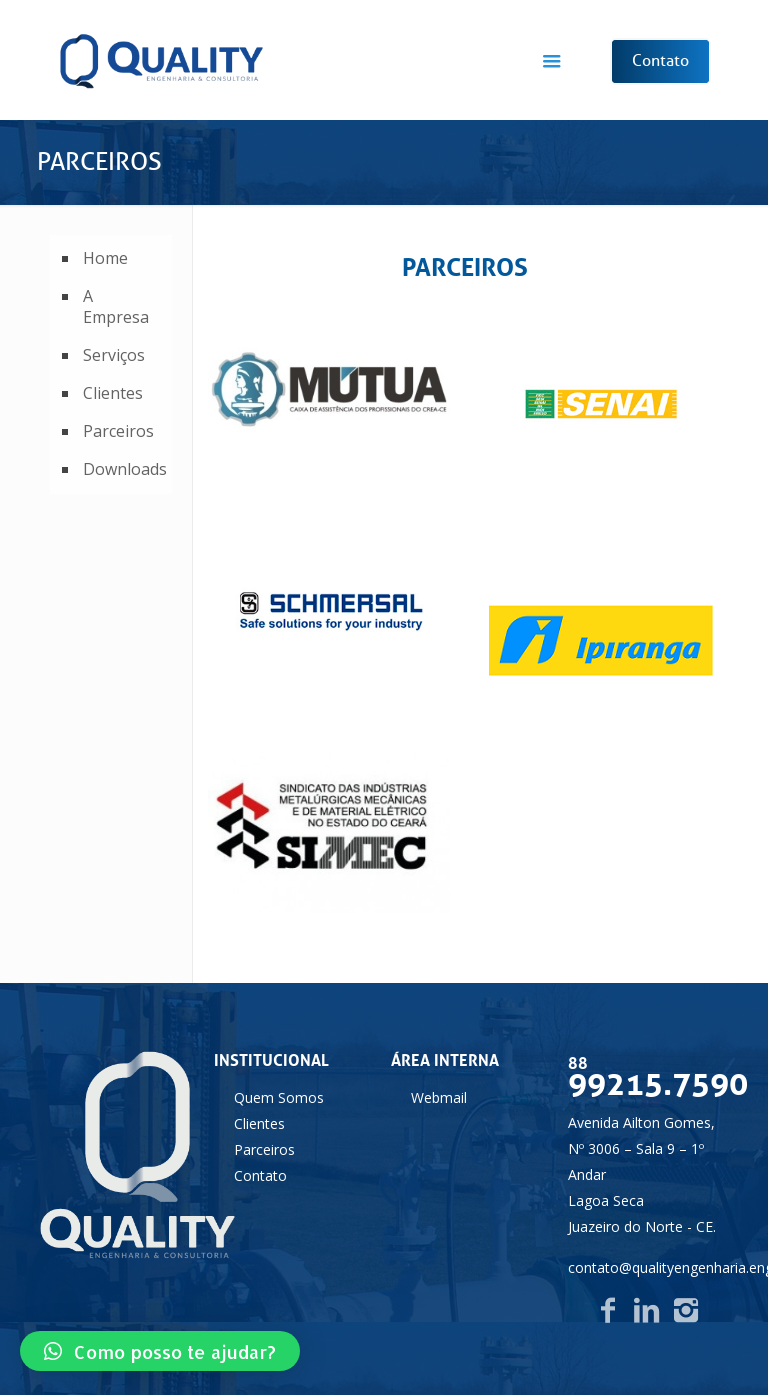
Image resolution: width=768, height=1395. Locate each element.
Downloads (122, 469)
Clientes (113, 393)
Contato (260, 1175)
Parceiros (118, 431)
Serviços (114, 355)
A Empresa (116, 306)
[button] (160, 1351)
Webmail (439, 1097)
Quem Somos (279, 1097)
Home (105, 258)
